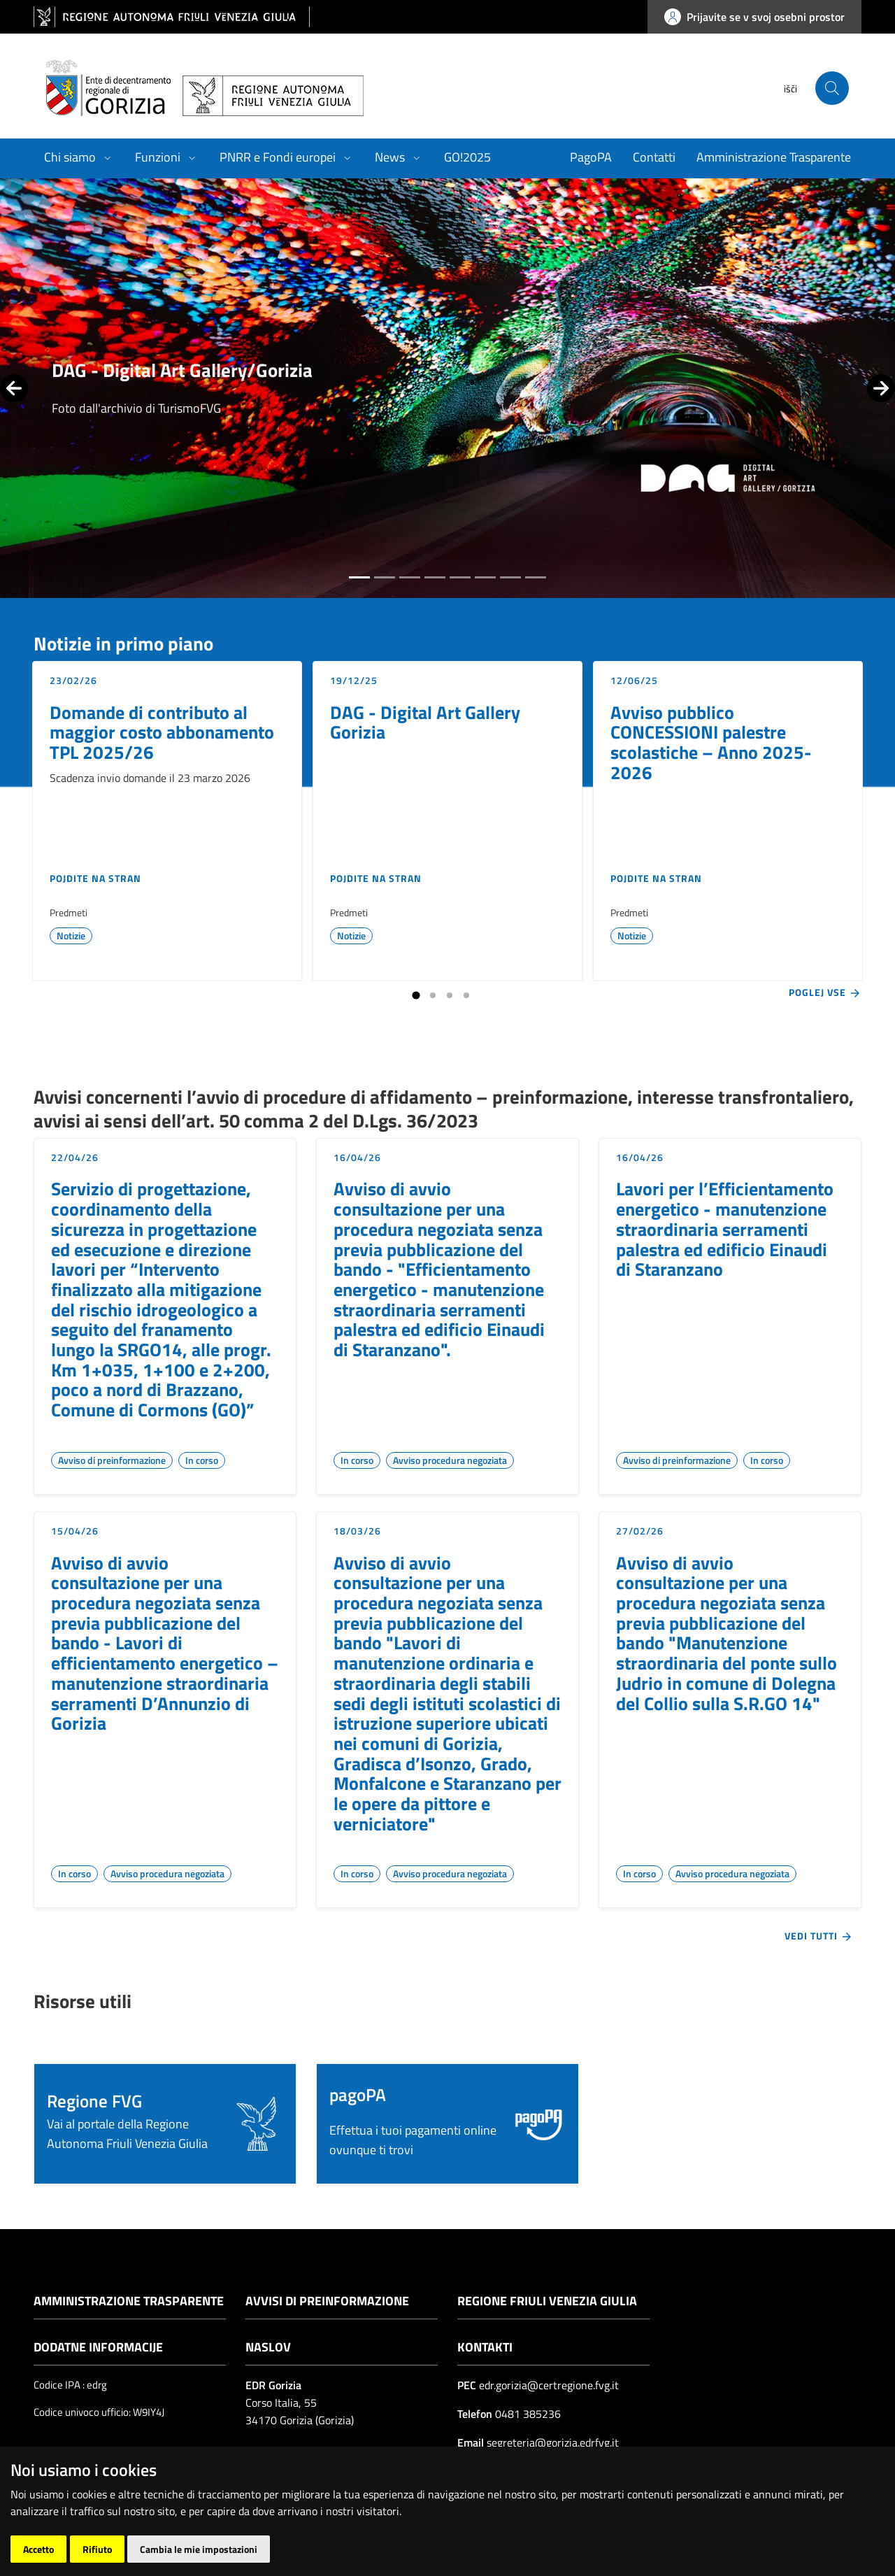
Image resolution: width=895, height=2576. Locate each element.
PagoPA (591, 157)
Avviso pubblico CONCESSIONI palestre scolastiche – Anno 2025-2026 (711, 742)
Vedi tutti (819, 1936)
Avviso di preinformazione (112, 1460)
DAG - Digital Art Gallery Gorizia (425, 722)
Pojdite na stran (95, 878)
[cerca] (832, 88)
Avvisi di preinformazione (327, 2300)
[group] (447, 388)
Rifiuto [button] (97, 2549)
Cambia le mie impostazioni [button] (198, 2549)
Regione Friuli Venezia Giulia (547, 2300)
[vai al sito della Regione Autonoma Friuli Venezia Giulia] (172, 17)
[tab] (359, 577)
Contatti (654, 157)
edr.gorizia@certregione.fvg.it (549, 2385)
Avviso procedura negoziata (450, 1460)
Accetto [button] (38, 2549)
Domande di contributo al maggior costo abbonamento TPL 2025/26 (162, 732)
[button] (165, 2123)
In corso (201, 1460)
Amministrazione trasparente (129, 2300)
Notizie (71, 935)
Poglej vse (825, 992)
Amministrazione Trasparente (773, 157)
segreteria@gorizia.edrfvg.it (551, 2442)
